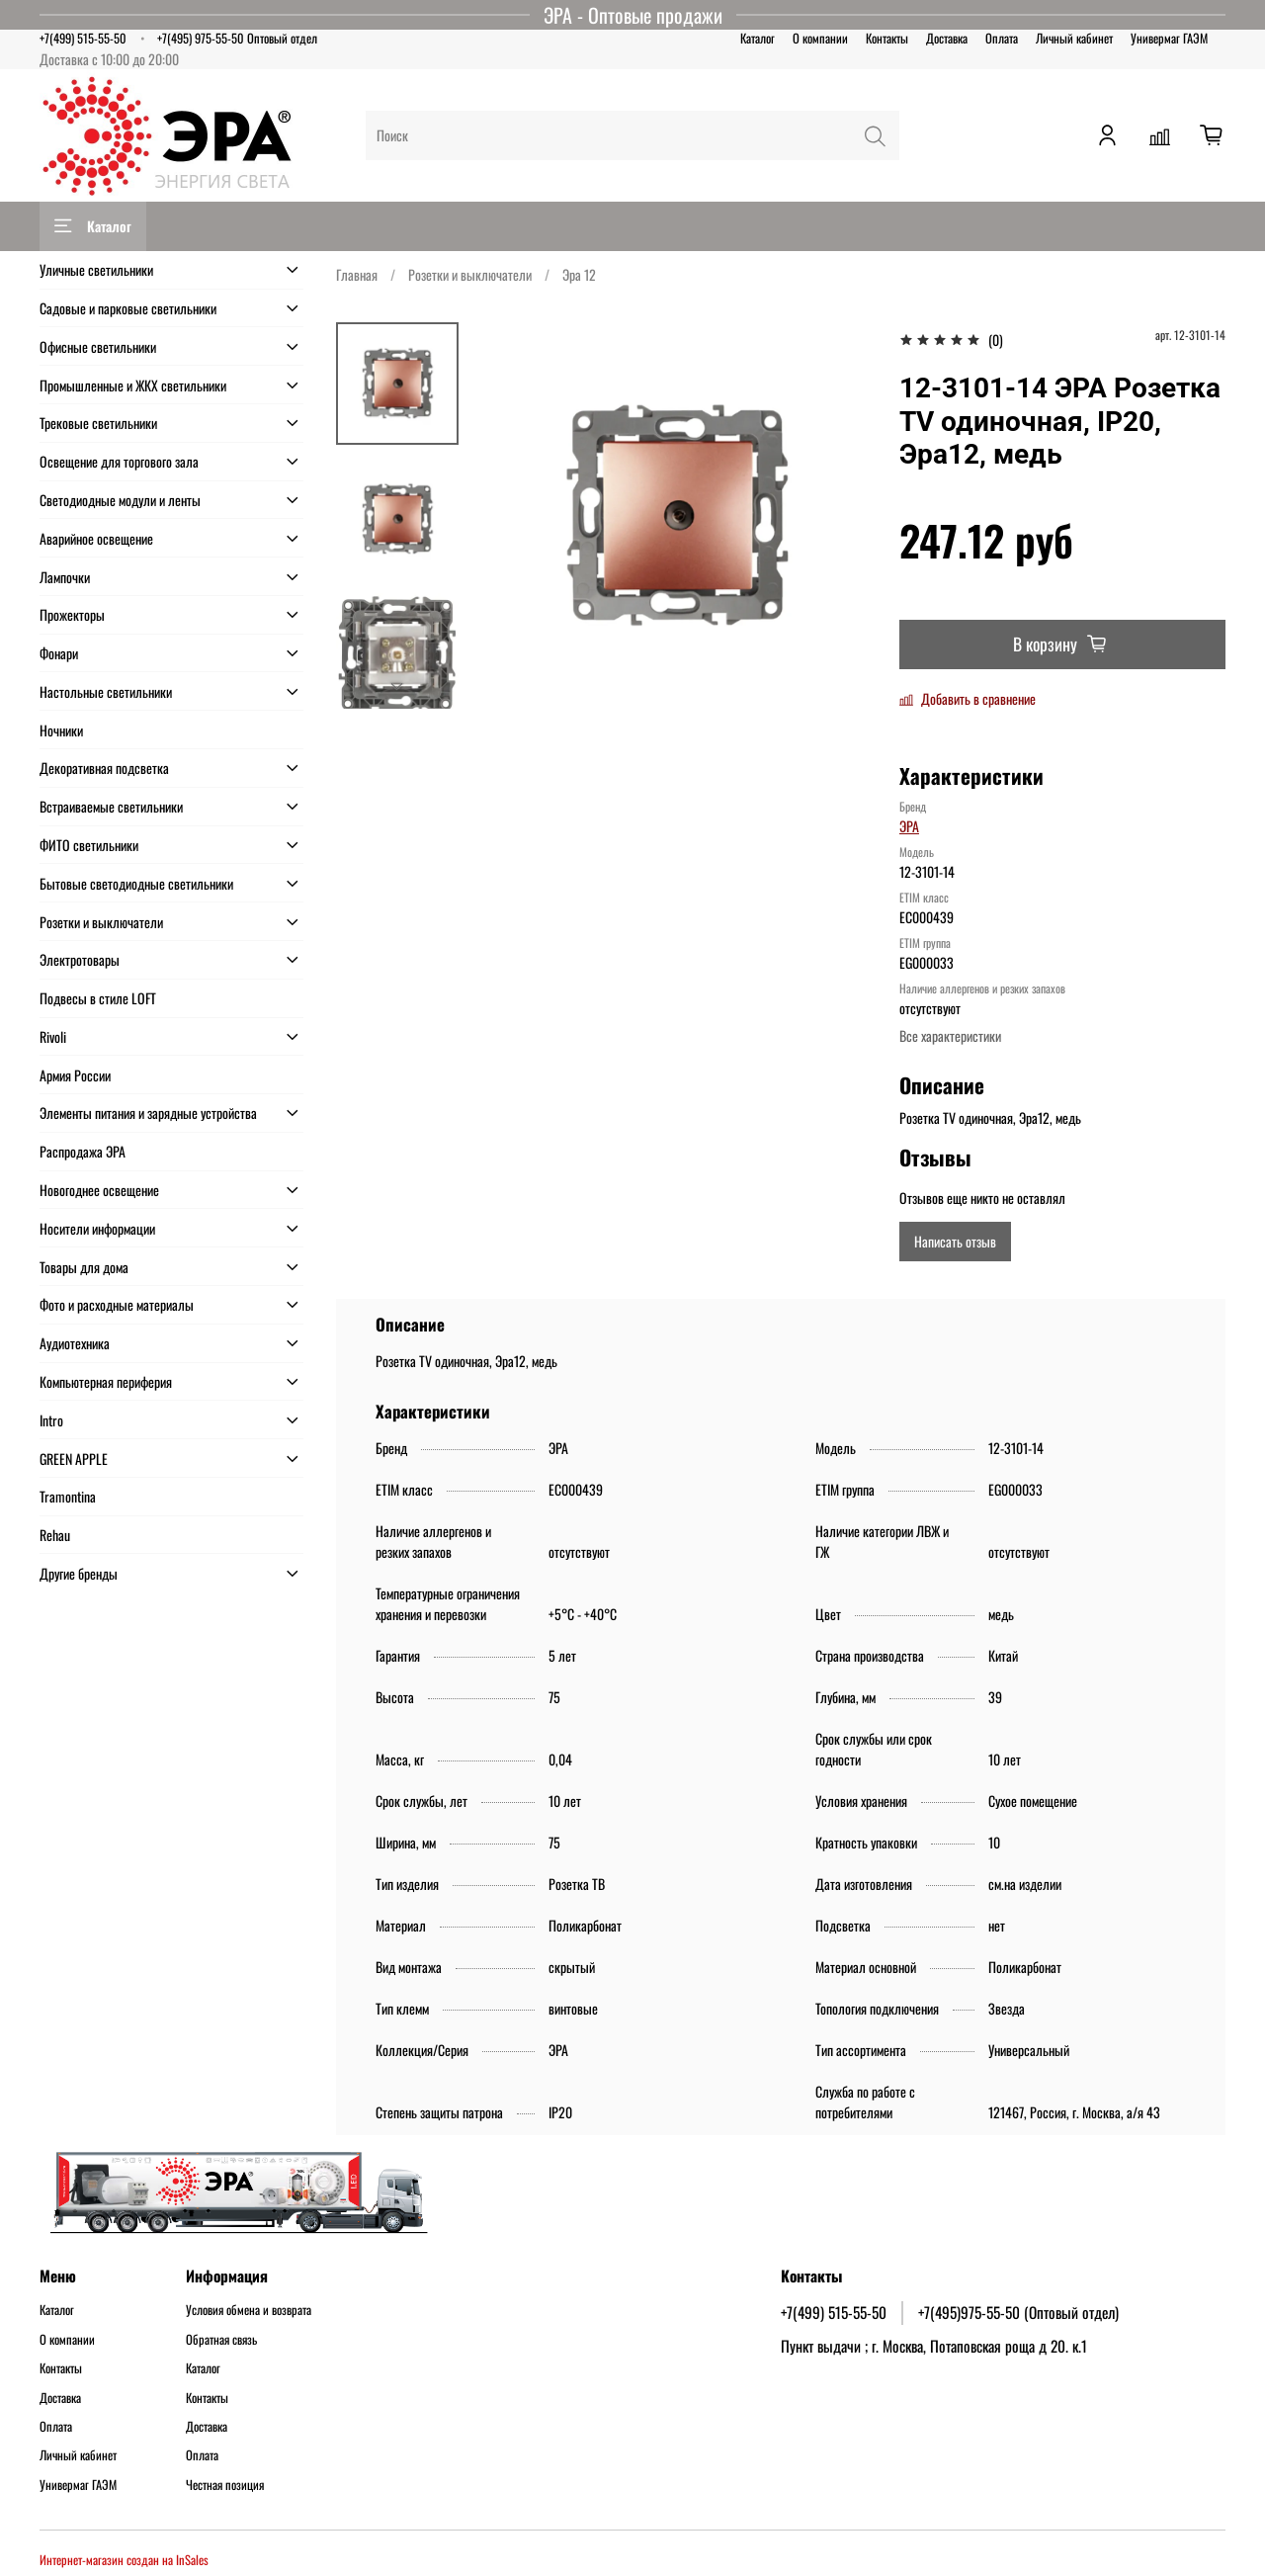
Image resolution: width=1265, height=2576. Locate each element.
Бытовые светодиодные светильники (136, 883)
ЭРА (909, 826)
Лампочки (65, 576)
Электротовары (80, 959)
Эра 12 (579, 274)
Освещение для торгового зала (119, 461)
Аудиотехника (75, 1342)
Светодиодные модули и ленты (120, 499)
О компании (820, 38)
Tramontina (68, 1496)
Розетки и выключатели (470, 274)
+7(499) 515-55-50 (83, 38)
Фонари (59, 653)
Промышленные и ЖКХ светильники (133, 385)
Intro (51, 1420)
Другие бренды (79, 1573)
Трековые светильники (98, 422)
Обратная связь (221, 2340)
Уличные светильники (96, 269)
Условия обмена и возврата (248, 2310)
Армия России (75, 1075)
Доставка (947, 38)
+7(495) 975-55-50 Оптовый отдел (237, 38)
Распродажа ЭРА (83, 1151)
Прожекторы (72, 614)
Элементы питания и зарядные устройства (148, 1112)
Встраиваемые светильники (111, 806)
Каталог (757, 38)
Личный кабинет (1074, 38)
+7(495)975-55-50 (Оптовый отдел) (1018, 2312)
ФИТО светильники (89, 844)
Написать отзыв (955, 1241)
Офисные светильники (98, 346)
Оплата (1001, 38)
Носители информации (97, 1228)
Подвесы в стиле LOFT (98, 997)
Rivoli (53, 1036)
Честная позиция (225, 2485)
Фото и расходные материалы (117, 1304)
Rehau (55, 1534)
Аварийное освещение (96, 538)
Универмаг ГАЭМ (1169, 38)
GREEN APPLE (74, 1458)
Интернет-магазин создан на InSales (124, 2559)
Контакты (887, 38)
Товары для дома (84, 1266)
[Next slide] (397, 686)
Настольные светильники (106, 691)
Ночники (61, 730)
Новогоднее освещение (99, 1189)
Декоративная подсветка (104, 767)
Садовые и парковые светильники (128, 308)
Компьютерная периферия (106, 1381)
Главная (357, 274)
